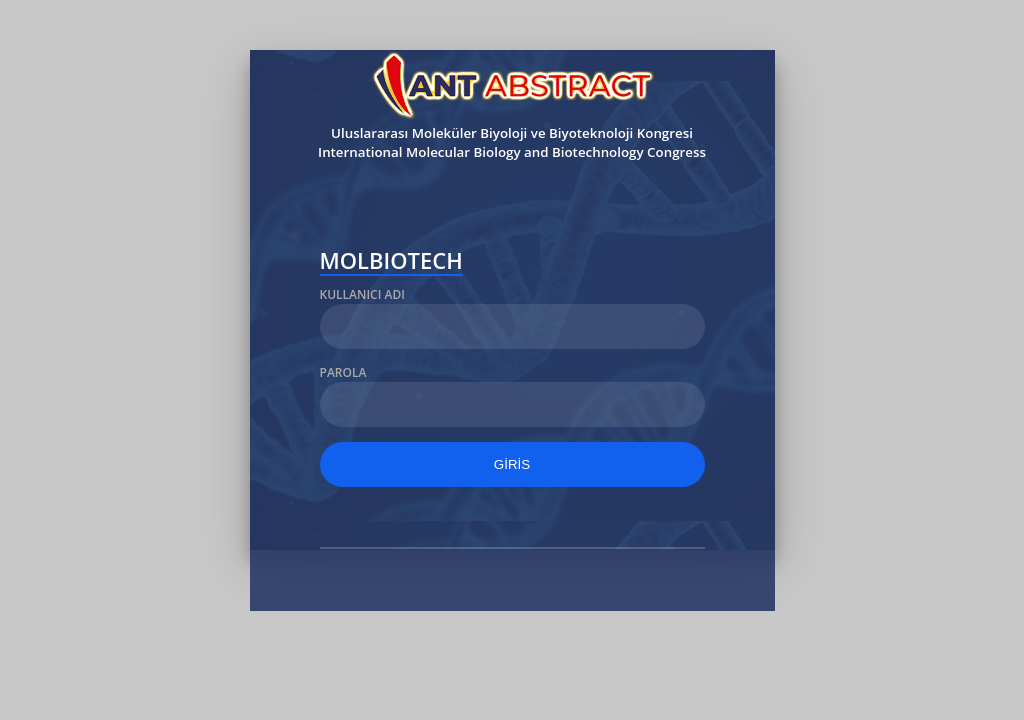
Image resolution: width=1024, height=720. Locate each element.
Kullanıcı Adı (362, 294)
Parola (343, 372)
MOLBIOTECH (391, 263)
